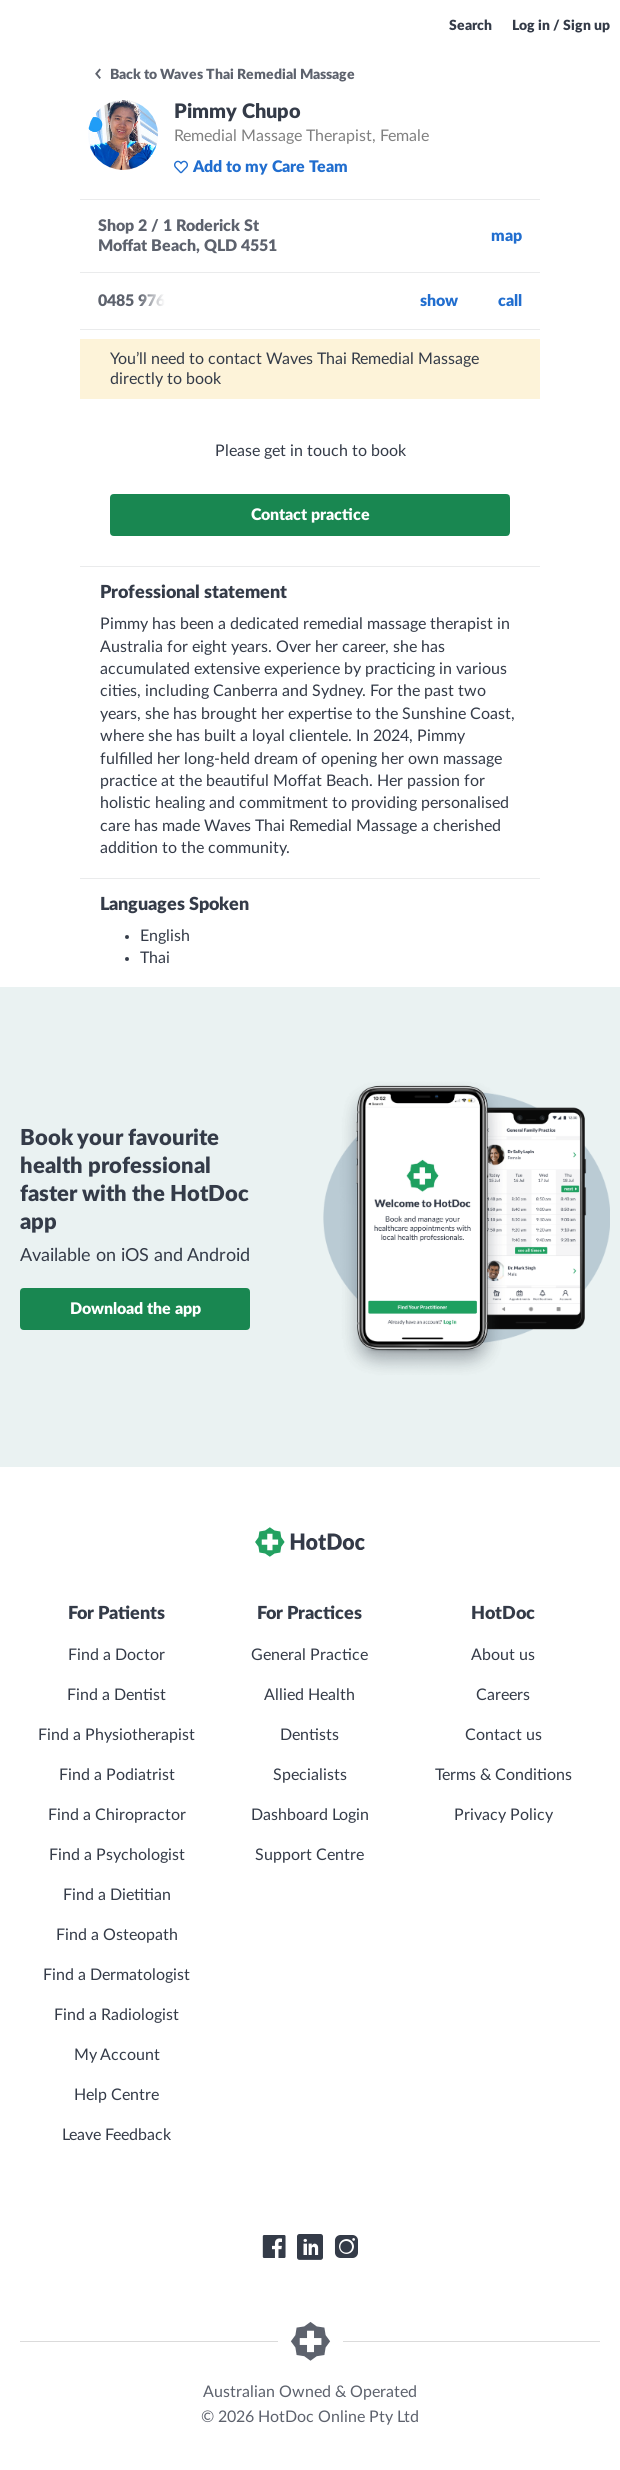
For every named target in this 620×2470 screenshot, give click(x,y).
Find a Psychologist (117, 1855)
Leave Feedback (116, 2135)
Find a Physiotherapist (116, 1735)
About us (503, 1655)
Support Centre (309, 1855)
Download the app (135, 1309)
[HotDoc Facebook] (274, 2247)
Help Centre (116, 2095)
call (510, 301)
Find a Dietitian (117, 1895)
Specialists (310, 1775)
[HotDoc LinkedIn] (310, 2247)
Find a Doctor (116, 1655)
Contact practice (310, 515)
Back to (223, 75)
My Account (117, 2055)
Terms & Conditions (503, 1775)
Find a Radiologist (116, 2015)
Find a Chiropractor (117, 1815)
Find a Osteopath (117, 1935)
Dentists (309, 1735)
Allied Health (309, 1695)
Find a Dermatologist (116, 1975)
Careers (503, 1695)
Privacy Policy (503, 1815)
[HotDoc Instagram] (346, 2247)
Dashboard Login (310, 1815)
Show (439, 301)
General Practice (309, 1655)
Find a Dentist (116, 1695)
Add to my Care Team (260, 167)
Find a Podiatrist (117, 1775)
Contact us (503, 1735)
